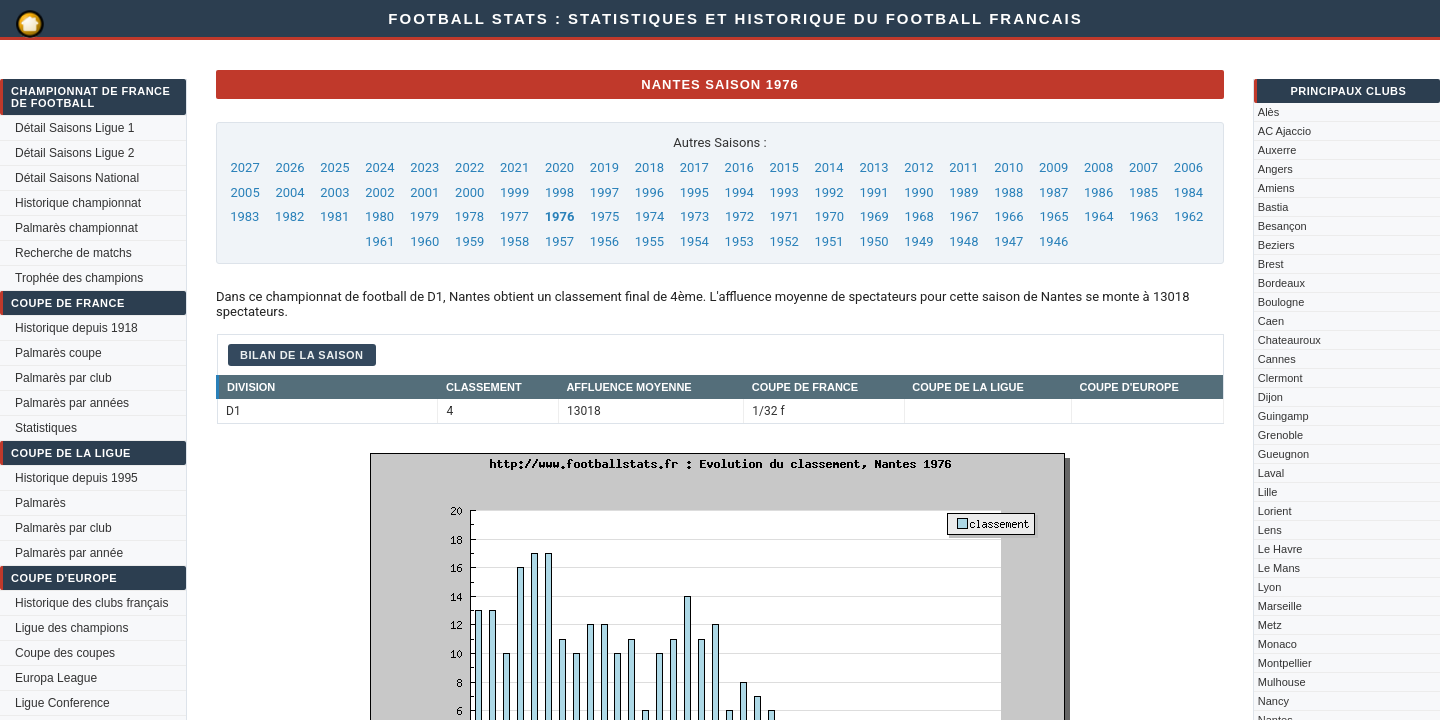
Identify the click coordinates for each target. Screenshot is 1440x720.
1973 (694, 216)
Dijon (1270, 397)
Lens (1270, 530)
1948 (963, 241)
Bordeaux (1281, 283)
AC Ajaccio (1284, 131)
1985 (1143, 192)
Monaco (1277, 644)
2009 (1053, 167)
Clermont (1280, 378)
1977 (514, 216)
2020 (559, 167)
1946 (1053, 241)
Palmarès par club (63, 378)
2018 (649, 167)
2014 (828, 167)
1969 (874, 216)
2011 (963, 167)
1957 (559, 241)
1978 (469, 216)
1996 (649, 192)
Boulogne (1281, 302)
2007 (1143, 167)
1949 (918, 241)
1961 (379, 241)
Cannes (1277, 359)
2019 (604, 167)
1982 (289, 216)
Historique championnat (78, 203)
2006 (1188, 167)
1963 (1143, 216)
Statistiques (46, 428)
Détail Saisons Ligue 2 (74, 153)
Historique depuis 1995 (76, 478)
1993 (784, 192)
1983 (244, 216)
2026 (289, 167)
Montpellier (1285, 663)
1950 (873, 241)
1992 (828, 192)
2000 (469, 192)
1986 (1098, 192)
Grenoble (1280, 435)
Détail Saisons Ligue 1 (74, 128)
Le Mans (1279, 568)
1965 (1053, 216)
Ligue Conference (62, 703)
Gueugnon (1283, 454)
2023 (424, 167)
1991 (873, 192)
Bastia (1273, 207)
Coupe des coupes (65, 653)
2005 (244, 192)
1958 (514, 241)
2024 (379, 167)
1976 (560, 216)
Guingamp (1283, 416)
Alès (1268, 112)
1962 (1188, 216)
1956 (604, 241)
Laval (1271, 473)
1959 (469, 241)
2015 (784, 167)
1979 (424, 216)
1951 (828, 241)
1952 (784, 241)
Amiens (1276, 188)
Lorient (1275, 511)
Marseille (1280, 606)
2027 (244, 167)
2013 (873, 167)
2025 (334, 167)
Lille (1268, 492)
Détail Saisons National (77, 178)
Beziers (1276, 245)
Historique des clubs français (91, 603)
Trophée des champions (79, 278)
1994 (739, 192)
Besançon (1282, 226)
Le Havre (1280, 549)
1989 (963, 192)
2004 (289, 192)
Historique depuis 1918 (76, 328)
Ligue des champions (71, 628)
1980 (379, 216)
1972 (739, 216)
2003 (334, 192)
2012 (918, 167)
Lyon (1269, 587)
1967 (964, 216)
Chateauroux (1289, 340)
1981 (334, 216)
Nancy (1273, 701)
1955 (649, 241)
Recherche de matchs (73, 253)
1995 (694, 192)
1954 (694, 241)
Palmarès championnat (76, 228)
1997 (604, 192)
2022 (469, 167)
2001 (424, 192)
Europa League (56, 678)
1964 (1098, 216)
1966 (1008, 216)
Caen (1271, 321)
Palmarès (40, 503)
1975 (604, 216)
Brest (1271, 264)
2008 (1098, 167)
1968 (919, 216)
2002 (379, 192)
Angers (1275, 169)
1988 (1008, 192)
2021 (514, 167)
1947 (1008, 241)
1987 (1053, 192)
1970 (829, 216)
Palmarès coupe (58, 353)
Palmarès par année (69, 553)
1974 (649, 216)
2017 (694, 167)
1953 (739, 241)
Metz (1270, 625)
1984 (1188, 192)
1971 (784, 216)
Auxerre (1277, 150)
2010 (1008, 167)
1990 (918, 192)
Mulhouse (1282, 682)
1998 (559, 192)
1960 (424, 241)
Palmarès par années (72, 403)
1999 (514, 192)
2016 (739, 167)
